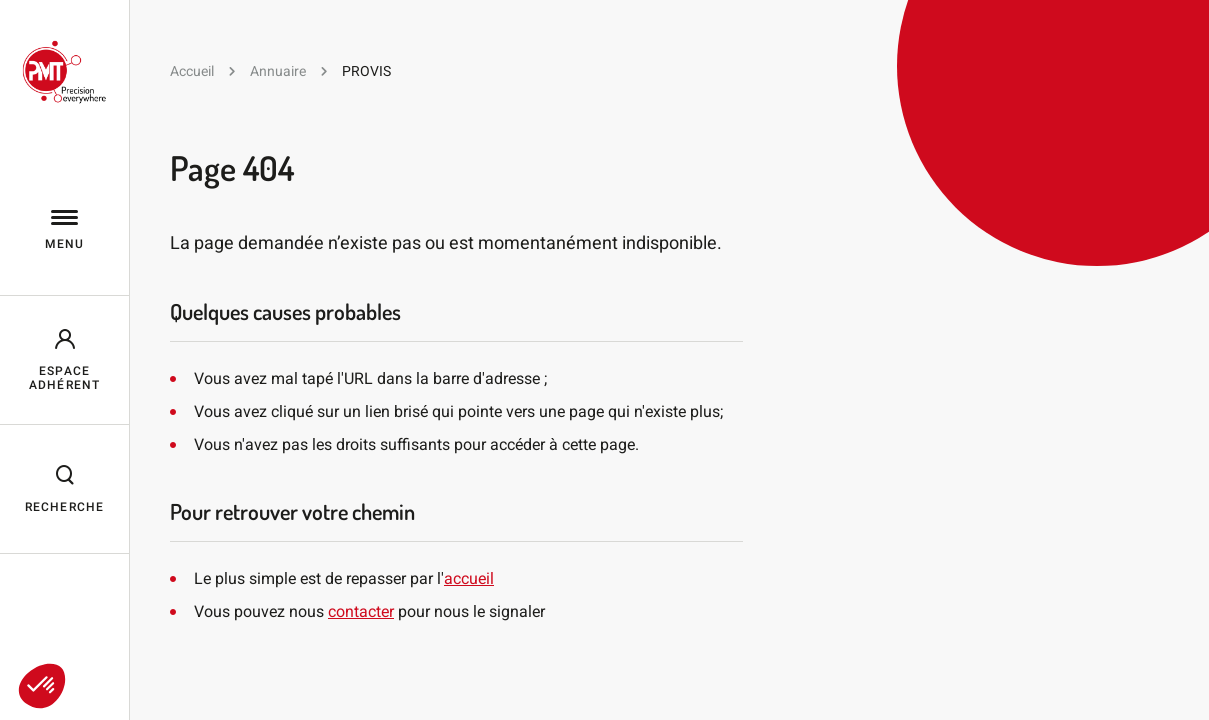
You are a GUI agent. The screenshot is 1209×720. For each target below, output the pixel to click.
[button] (42, 686)
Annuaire (278, 71)
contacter (361, 611)
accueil (469, 578)
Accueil (192, 71)
